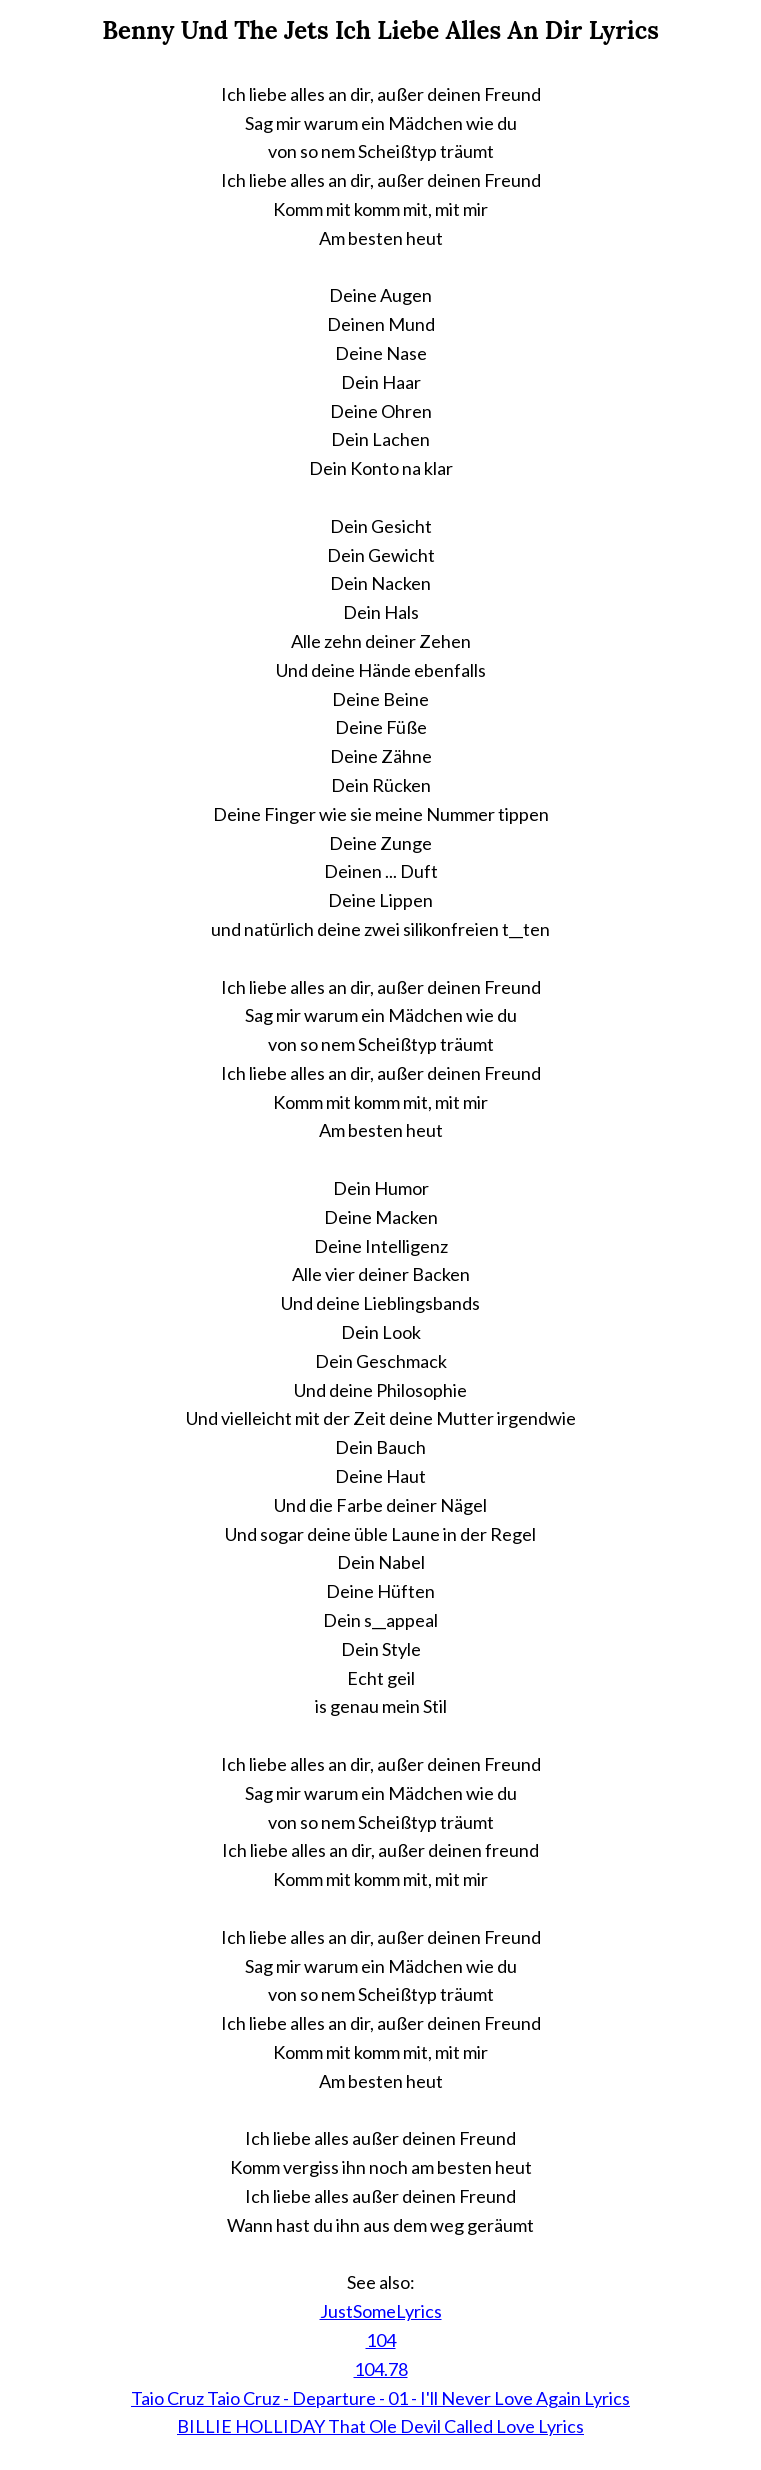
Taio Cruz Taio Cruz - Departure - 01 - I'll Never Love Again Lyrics (380, 2398)
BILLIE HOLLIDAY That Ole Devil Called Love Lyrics (380, 2426)
